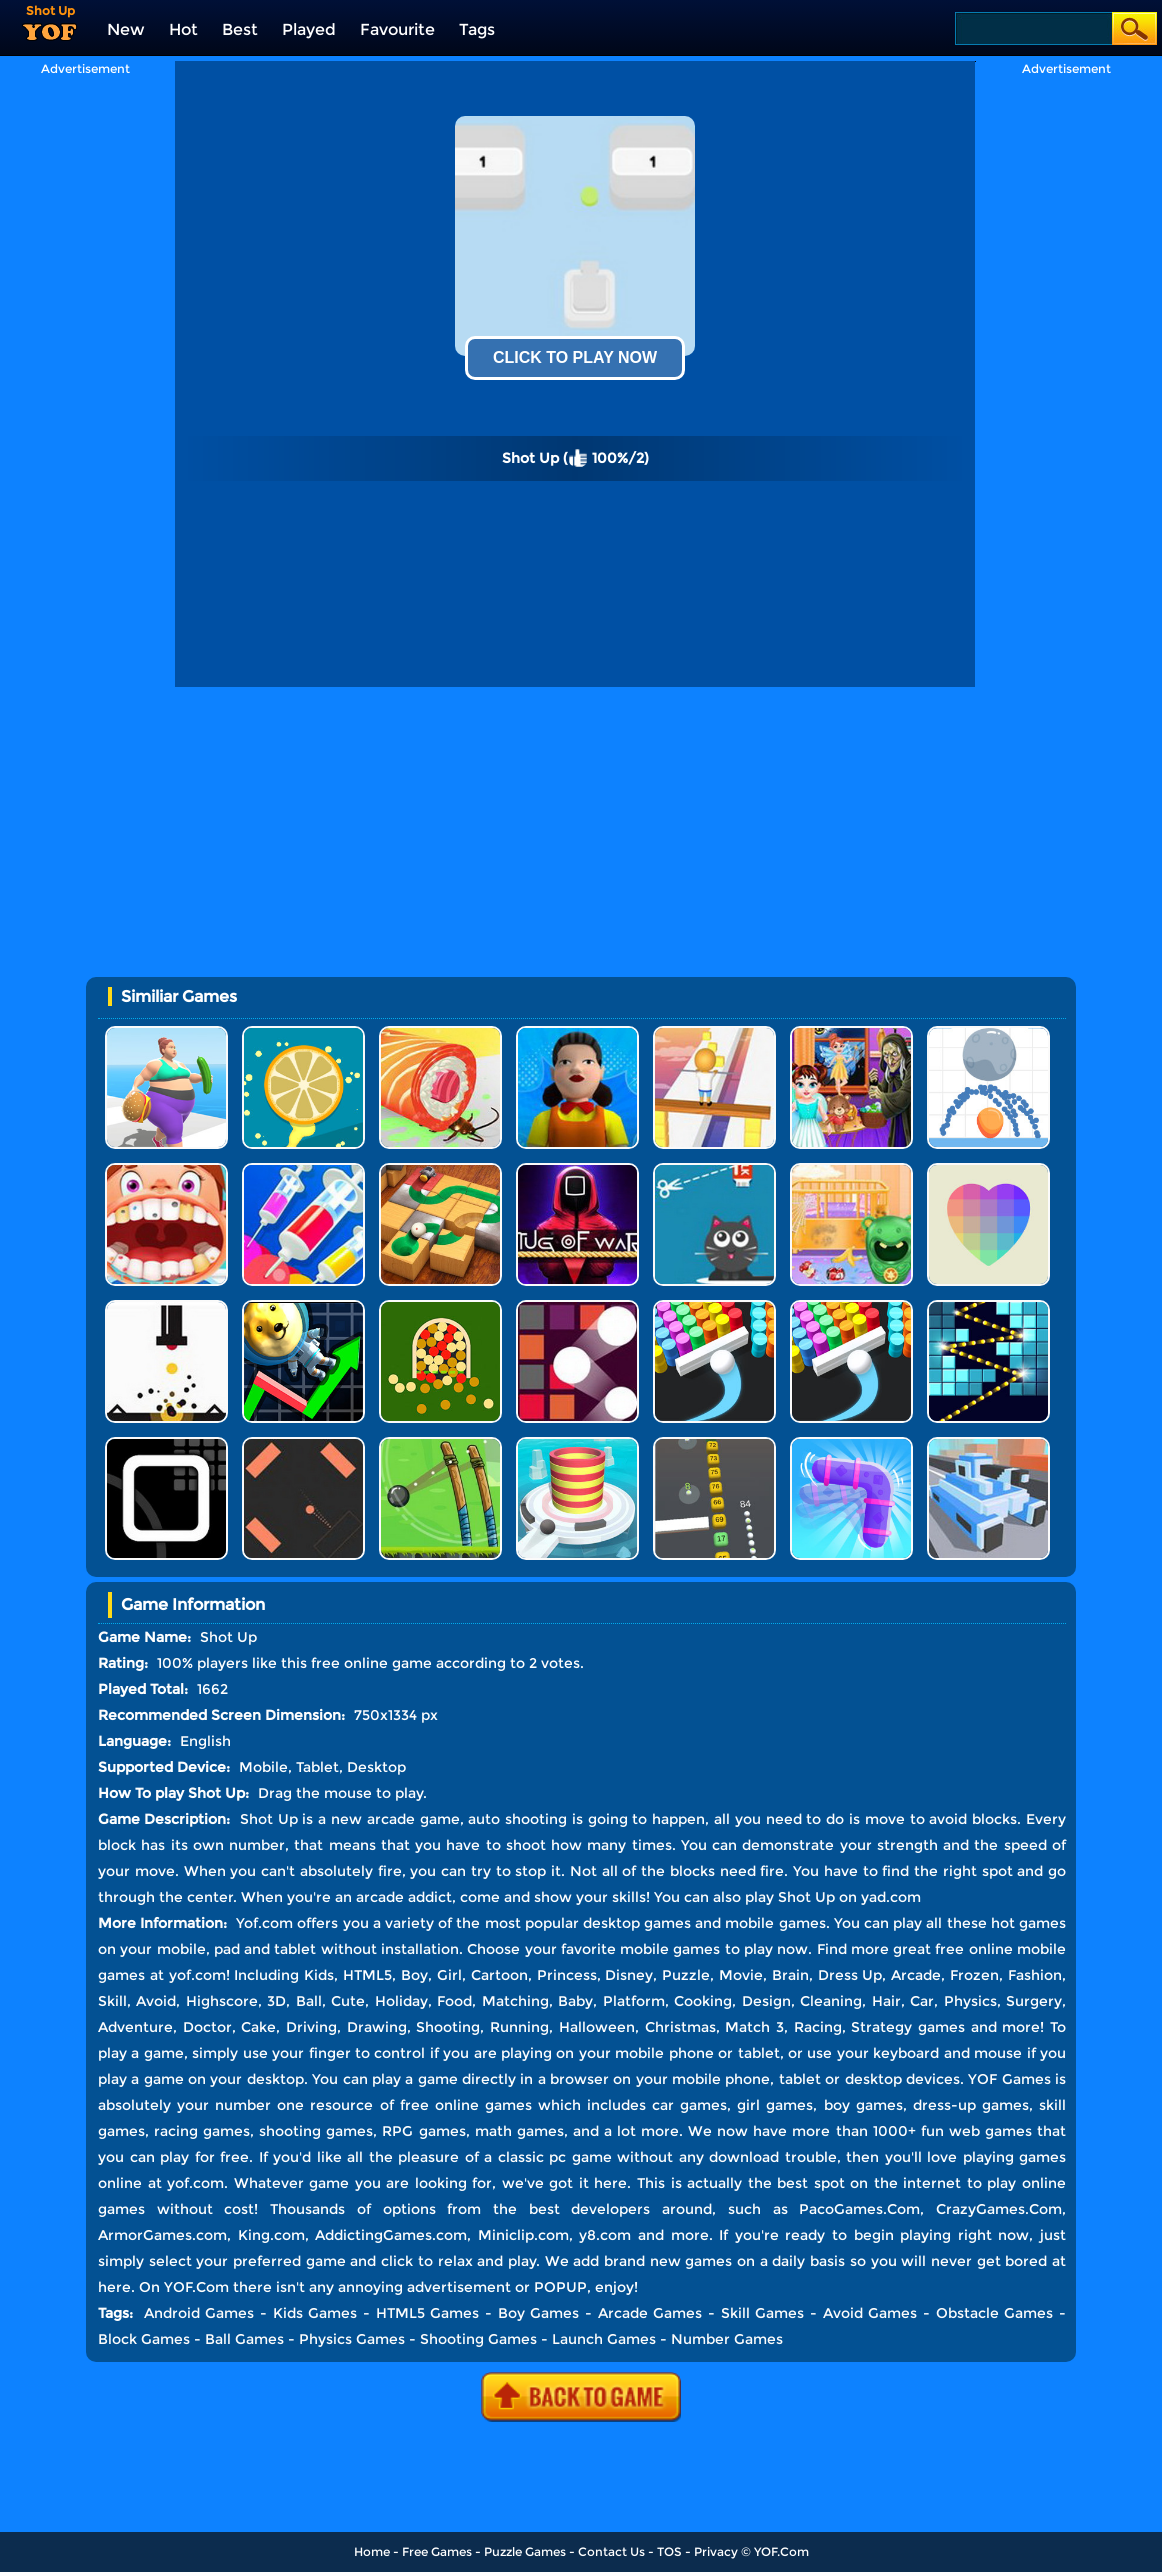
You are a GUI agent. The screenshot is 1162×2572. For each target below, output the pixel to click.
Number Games (727, 2339)
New (126, 29)
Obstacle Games (995, 2313)
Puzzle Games (525, 2551)
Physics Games (352, 2339)
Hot (183, 29)
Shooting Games (478, 2339)
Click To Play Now (575, 357)
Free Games (437, 2551)
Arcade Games (650, 2313)
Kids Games (315, 2313)
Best (240, 29)
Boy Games (539, 2313)
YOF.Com (781, 2551)
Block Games (144, 2339)
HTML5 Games (428, 2313)
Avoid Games (870, 2313)
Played (309, 29)
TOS (669, 2551)
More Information (160, 1923)
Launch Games (604, 2339)
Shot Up (806, 1897)
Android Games (199, 2313)
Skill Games (763, 2313)
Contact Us (611, 2551)
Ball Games (244, 2339)
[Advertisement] (85, 376)
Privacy (716, 2551)
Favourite (397, 29)
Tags (477, 29)
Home (372, 2551)
